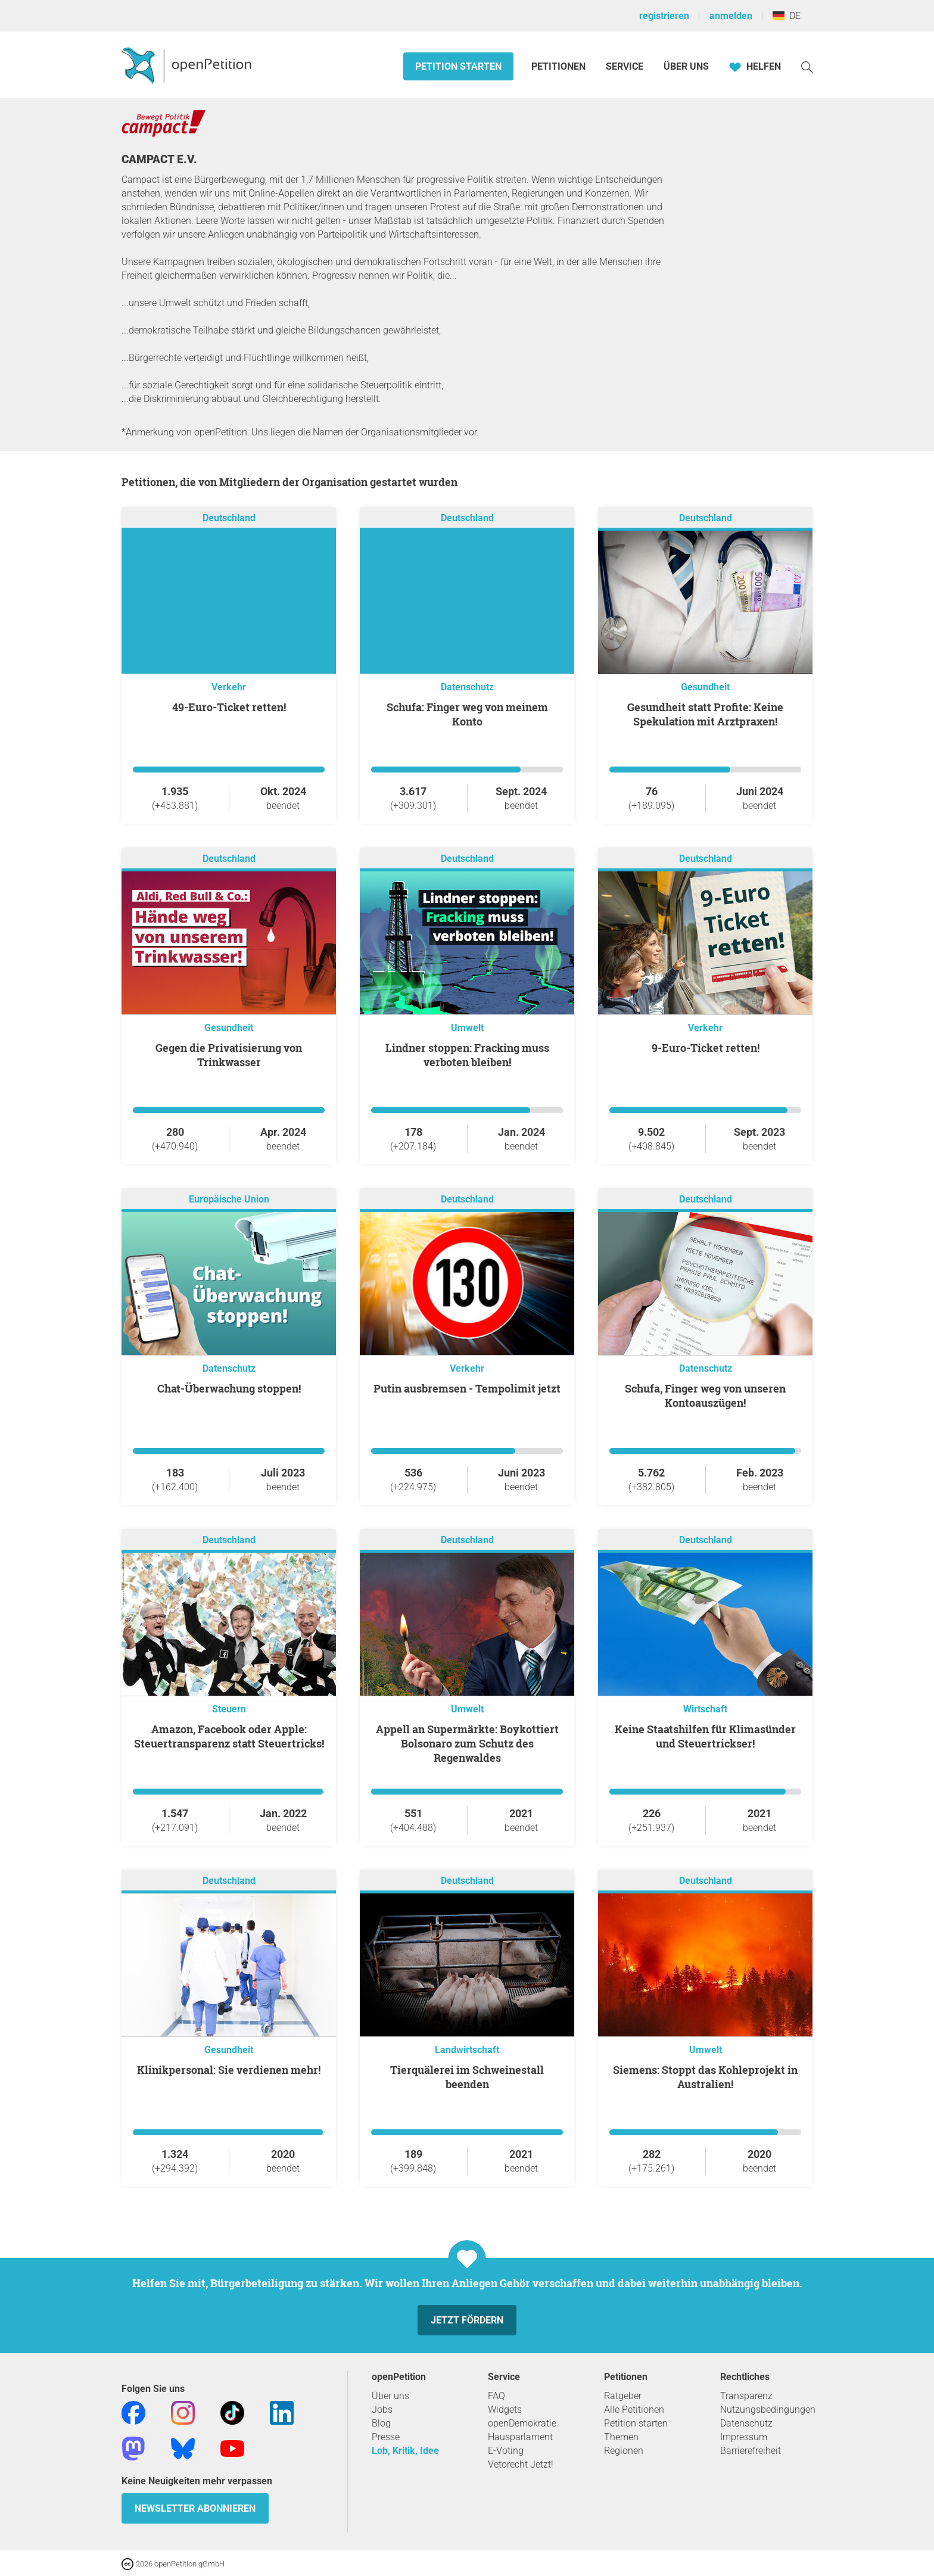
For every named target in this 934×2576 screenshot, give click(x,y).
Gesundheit (705, 687)
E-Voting (506, 2450)
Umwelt (467, 1027)
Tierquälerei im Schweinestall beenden (467, 2077)
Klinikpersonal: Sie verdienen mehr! (228, 2070)
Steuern (229, 1709)
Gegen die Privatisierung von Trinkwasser (228, 1055)
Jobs (382, 2409)
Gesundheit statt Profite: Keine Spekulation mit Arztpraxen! (705, 714)
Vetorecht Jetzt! (520, 2464)
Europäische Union (229, 1199)
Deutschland (229, 518)
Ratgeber (623, 2395)
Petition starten (458, 66)
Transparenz (746, 2395)
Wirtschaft (705, 1709)
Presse (386, 2437)
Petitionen (559, 66)
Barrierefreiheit (750, 2450)
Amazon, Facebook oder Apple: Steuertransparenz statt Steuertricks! (229, 1736)
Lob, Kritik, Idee (405, 2450)
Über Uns (686, 66)
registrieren (664, 15)
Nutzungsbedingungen (767, 2409)
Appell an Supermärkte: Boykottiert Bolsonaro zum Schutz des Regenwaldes (467, 1743)
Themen (621, 2437)
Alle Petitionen (634, 2409)
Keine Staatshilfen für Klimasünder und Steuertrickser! (705, 1736)
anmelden (730, 15)
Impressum (743, 2437)
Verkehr (228, 687)
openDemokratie (522, 2423)
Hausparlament (520, 2437)
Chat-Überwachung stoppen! (229, 1388)
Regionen (623, 2450)
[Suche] (807, 66)
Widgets (505, 2409)
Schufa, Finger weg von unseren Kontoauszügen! (705, 1395)
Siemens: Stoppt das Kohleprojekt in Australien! (705, 2077)
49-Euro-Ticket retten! (229, 707)
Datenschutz (467, 687)
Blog (381, 2423)
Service (624, 66)
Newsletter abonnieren (195, 2508)
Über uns (390, 2395)
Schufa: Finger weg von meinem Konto (467, 714)
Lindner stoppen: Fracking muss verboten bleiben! (467, 1055)
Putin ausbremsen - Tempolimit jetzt (467, 1388)
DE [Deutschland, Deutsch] (787, 15)
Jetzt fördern (467, 2320)
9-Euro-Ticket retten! (705, 1048)
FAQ (496, 2395)
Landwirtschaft (467, 2049)
